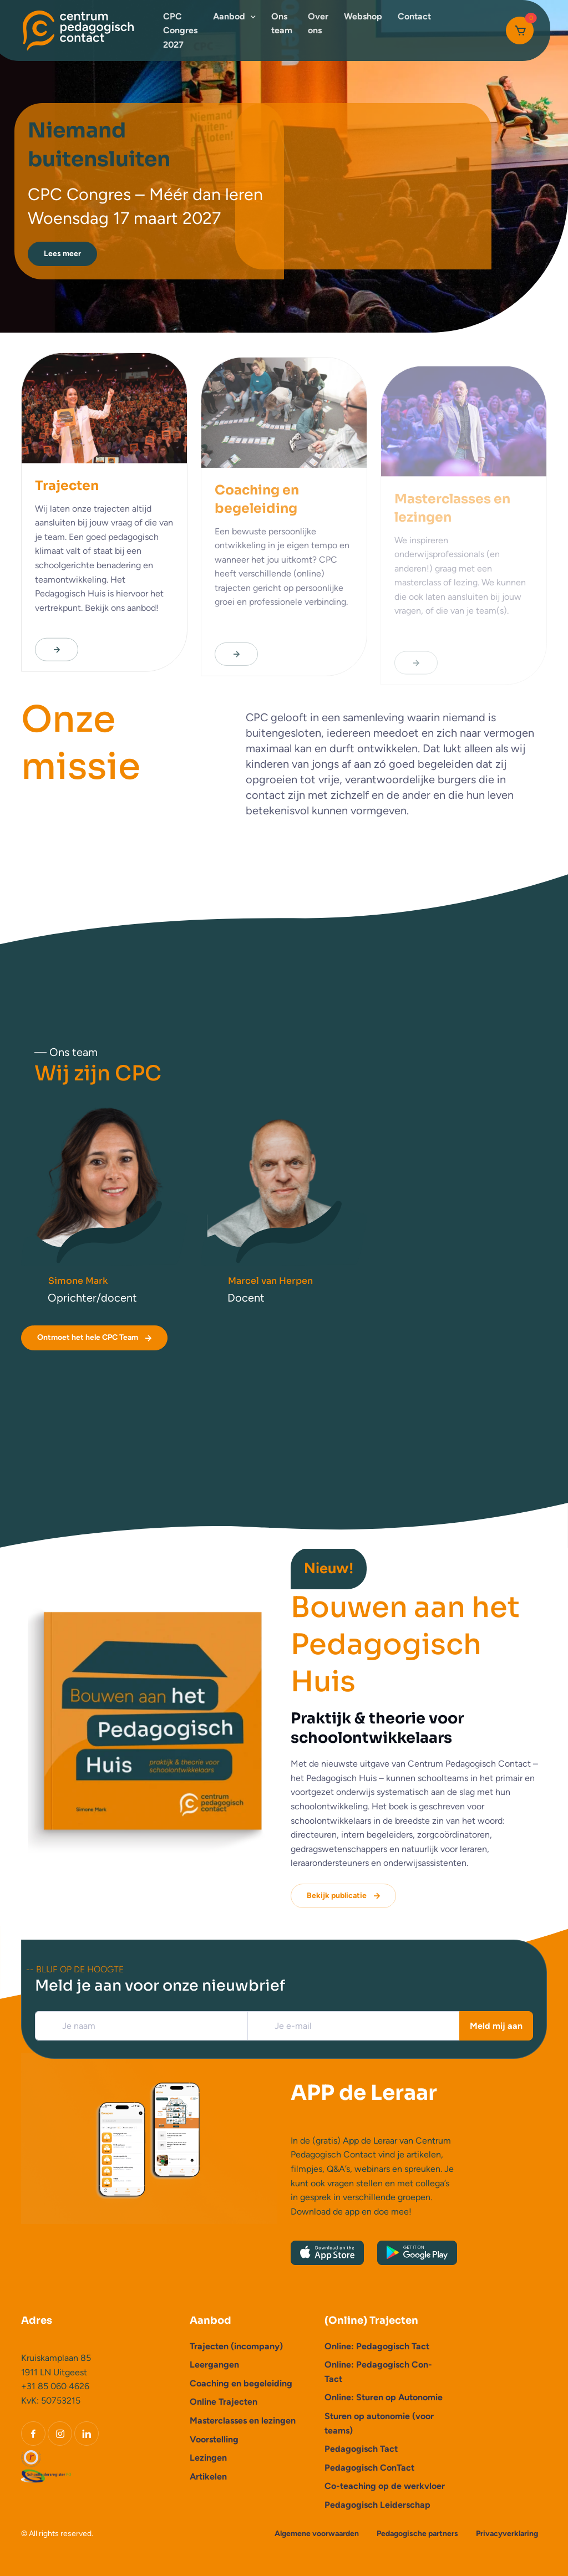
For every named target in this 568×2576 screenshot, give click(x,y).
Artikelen (208, 2476)
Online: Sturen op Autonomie (383, 2397)
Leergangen (214, 2364)
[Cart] (520, 30)
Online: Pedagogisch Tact (376, 2346)
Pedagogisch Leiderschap (377, 2505)
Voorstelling (214, 2439)
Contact (414, 16)
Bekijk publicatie (344, 1895)
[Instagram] (60, 2433)
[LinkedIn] (86, 2433)
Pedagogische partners (417, 2533)
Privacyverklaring (507, 2533)
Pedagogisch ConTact (369, 2467)
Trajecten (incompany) (236, 2346)
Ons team (281, 23)
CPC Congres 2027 (180, 30)
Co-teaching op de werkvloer (384, 2486)
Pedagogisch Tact (361, 2449)
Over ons (318, 23)
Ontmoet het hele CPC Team (95, 1338)
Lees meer (62, 253)
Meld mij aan (496, 2026)
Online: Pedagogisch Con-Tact (378, 2371)
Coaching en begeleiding (241, 2383)
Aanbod (229, 16)
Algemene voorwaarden (317, 2533)
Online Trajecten (223, 2401)
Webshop (363, 16)
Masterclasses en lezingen (243, 2420)
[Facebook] (33, 2433)
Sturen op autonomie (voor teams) (379, 2423)
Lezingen (208, 2457)
